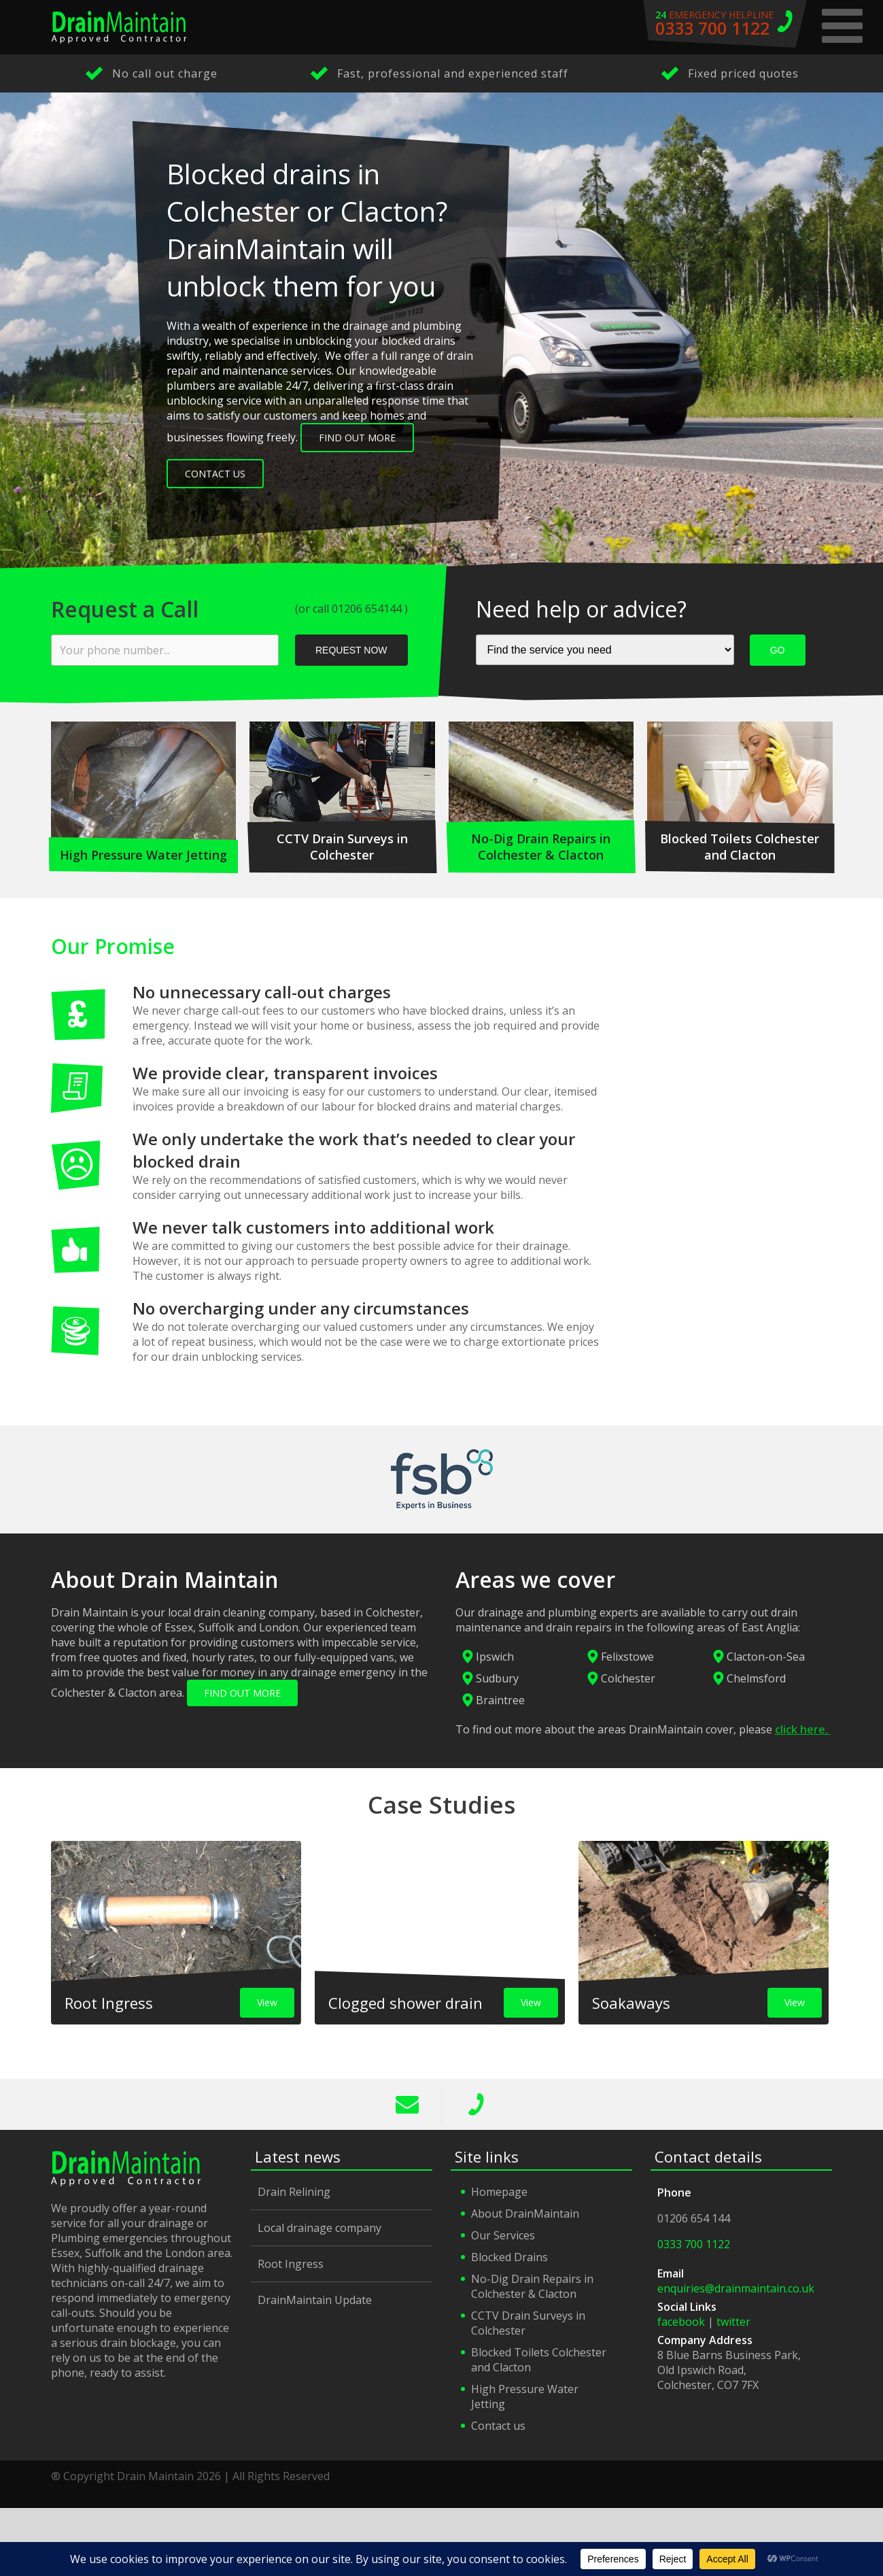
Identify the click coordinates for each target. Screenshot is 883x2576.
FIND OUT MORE (242, 1693)
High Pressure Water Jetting (524, 2396)
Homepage (499, 2191)
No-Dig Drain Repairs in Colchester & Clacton (532, 2286)
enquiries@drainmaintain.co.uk (735, 2288)
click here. (803, 1729)
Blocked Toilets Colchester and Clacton (538, 2360)
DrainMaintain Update (315, 2299)
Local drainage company (319, 2227)
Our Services (503, 2235)
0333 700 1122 (476, 2104)
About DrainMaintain (525, 2213)
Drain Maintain (119, 27)
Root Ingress (291, 2263)
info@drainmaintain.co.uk (407, 2104)
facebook (681, 2321)
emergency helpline (725, 23)
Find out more (357, 437)
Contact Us (215, 473)
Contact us (498, 2425)
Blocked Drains (509, 2257)
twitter (733, 2321)
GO (777, 650)
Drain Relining (294, 2191)
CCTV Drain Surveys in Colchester (528, 2323)
